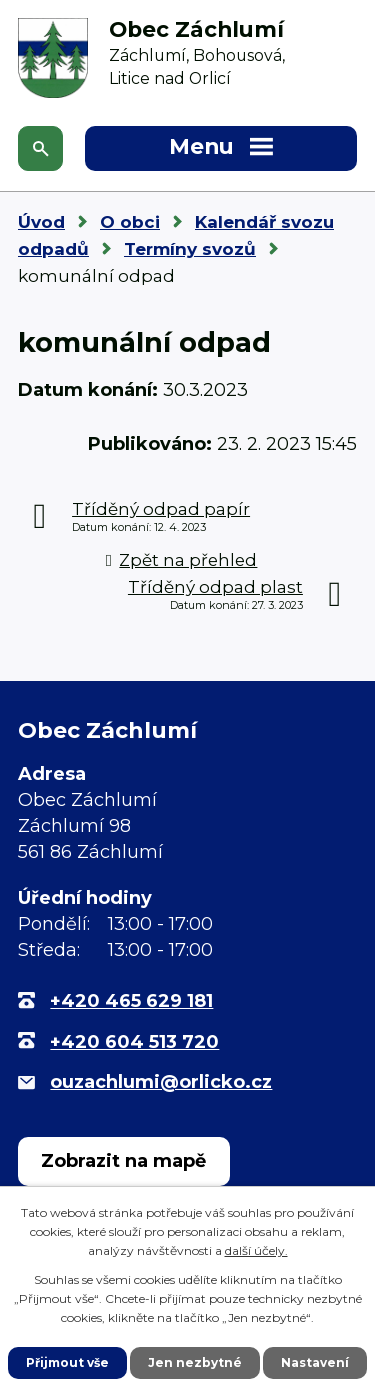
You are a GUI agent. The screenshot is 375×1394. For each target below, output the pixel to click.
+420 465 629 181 (131, 1001)
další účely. (256, 1250)
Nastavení (315, 1362)
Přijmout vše (67, 1362)
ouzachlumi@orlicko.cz (161, 1082)
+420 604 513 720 (134, 1042)
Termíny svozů (190, 249)
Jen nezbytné (195, 1362)
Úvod (41, 222)
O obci (130, 222)
